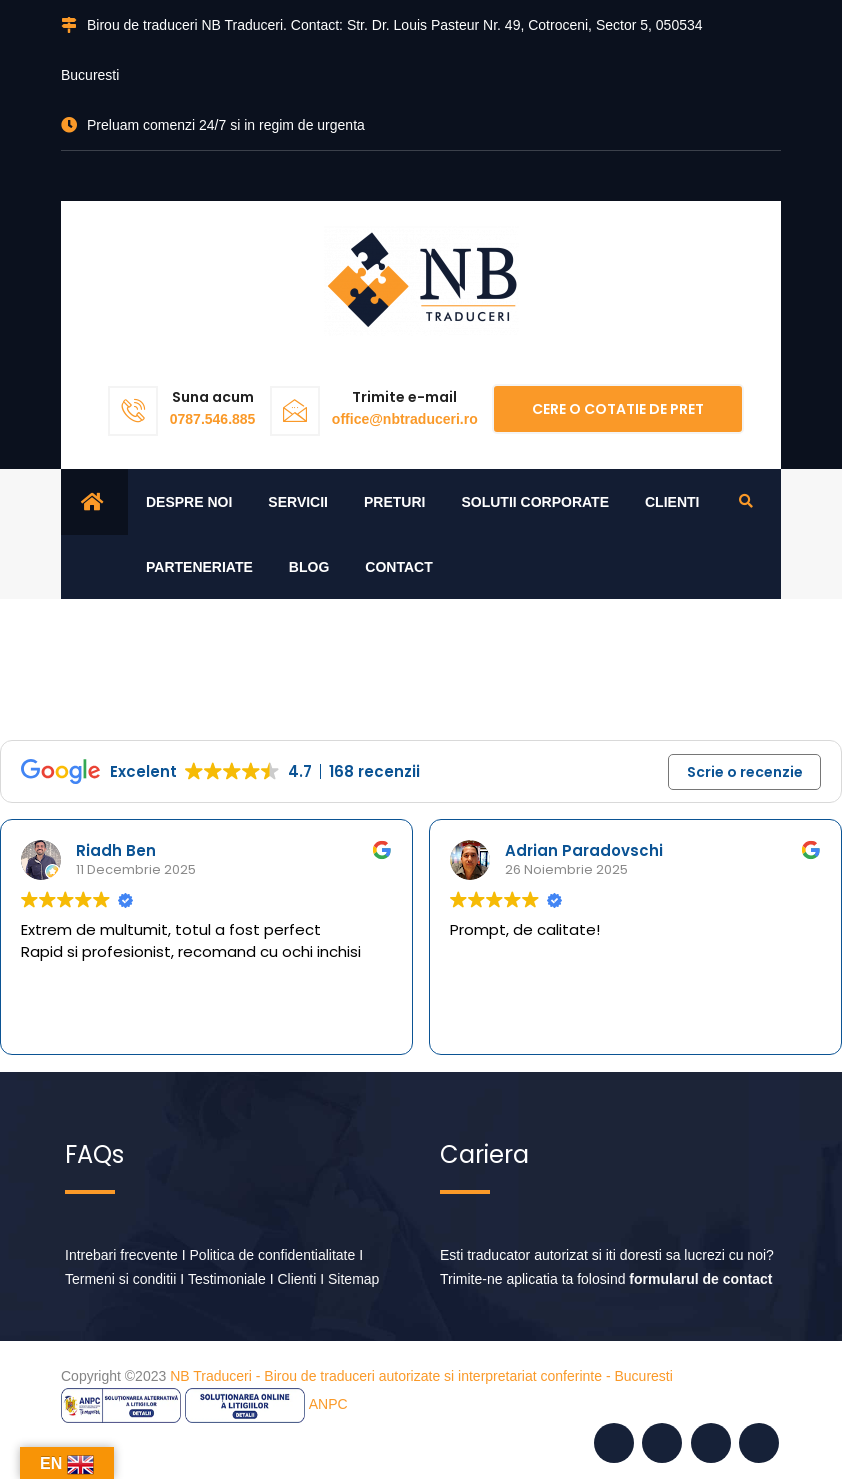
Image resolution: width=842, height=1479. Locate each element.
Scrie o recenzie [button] (745, 772)
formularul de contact (700, 1280)
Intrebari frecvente (121, 1256)
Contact (398, 567)
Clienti (672, 502)
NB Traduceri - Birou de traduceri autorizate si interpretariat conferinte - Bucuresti (421, 1377)
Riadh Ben (526, 850)
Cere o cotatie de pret (618, 409)
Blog (309, 567)
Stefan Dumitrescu (132, 850)
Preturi (394, 502)
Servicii (298, 502)
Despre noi (189, 502)
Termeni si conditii (120, 1280)
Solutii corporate (535, 502)
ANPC (328, 1405)
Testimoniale (227, 1280)
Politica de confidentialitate (273, 1256)
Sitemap (353, 1280)
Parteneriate (199, 567)
